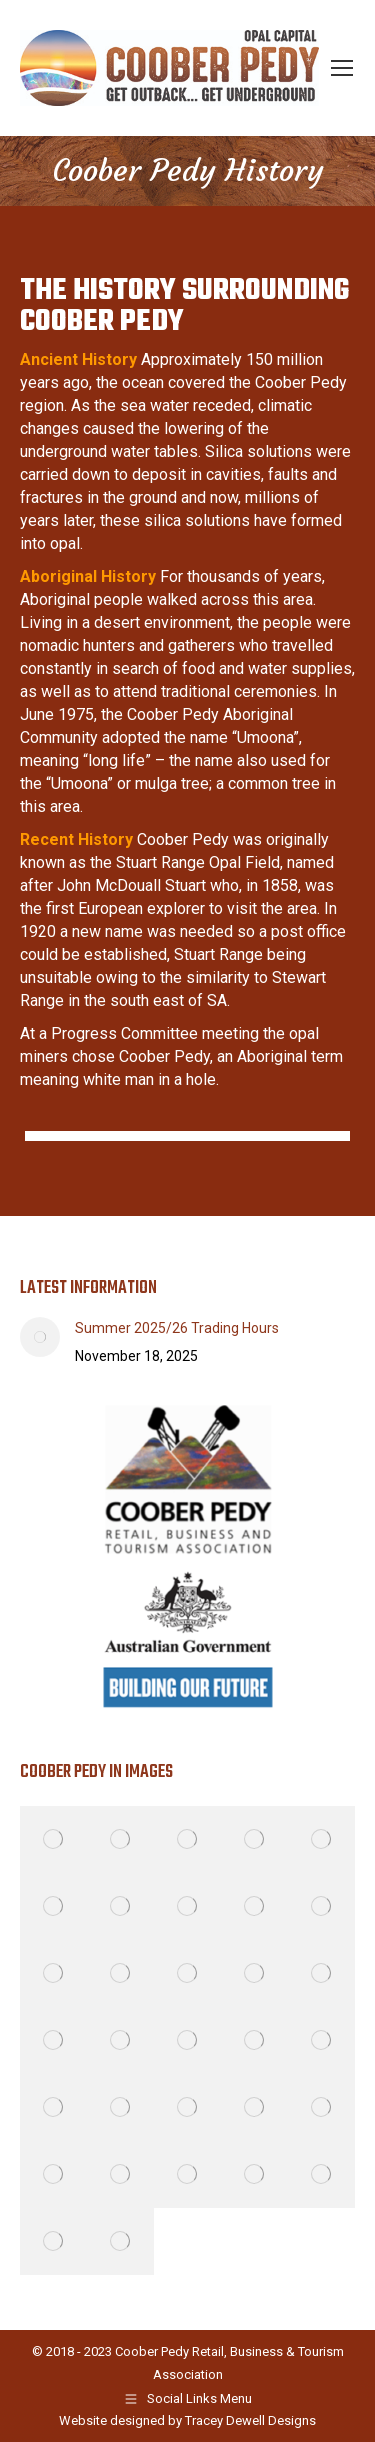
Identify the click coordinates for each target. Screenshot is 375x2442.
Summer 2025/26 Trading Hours (177, 1328)
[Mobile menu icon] (342, 68)
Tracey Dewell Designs (250, 2420)
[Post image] (40, 1337)
